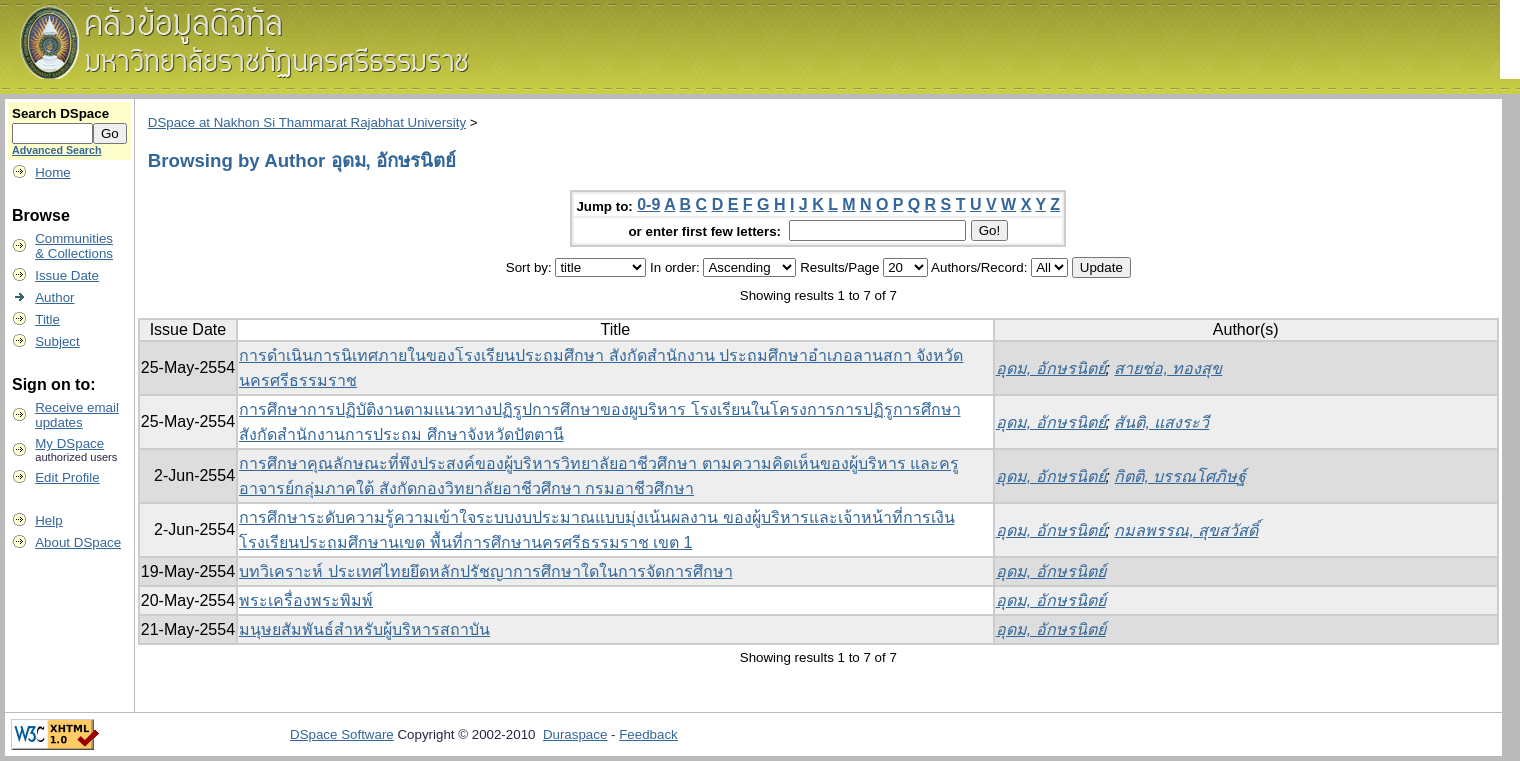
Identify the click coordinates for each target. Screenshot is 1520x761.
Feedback (648, 734)
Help (48, 520)
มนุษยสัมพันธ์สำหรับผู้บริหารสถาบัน (364, 629)
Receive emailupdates (77, 415)
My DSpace (69, 443)
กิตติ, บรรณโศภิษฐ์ (1180, 476)
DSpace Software (342, 734)
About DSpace (78, 542)
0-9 (648, 204)
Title (47, 319)
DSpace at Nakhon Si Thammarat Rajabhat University (307, 122)
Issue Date (67, 275)
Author (54, 297)
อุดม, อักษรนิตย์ (1051, 368)
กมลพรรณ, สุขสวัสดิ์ (1186, 530)
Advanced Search (56, 150)
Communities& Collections (74, 246)
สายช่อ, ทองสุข (1168, 368)
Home (53, 172)
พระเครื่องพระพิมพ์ (306, 600)
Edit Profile (67, 477)
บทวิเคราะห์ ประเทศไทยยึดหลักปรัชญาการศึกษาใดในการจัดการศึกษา (485, 571)
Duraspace (575, 734)
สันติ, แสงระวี (1161, 422)
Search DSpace (60, 113)
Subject (57, 341)
